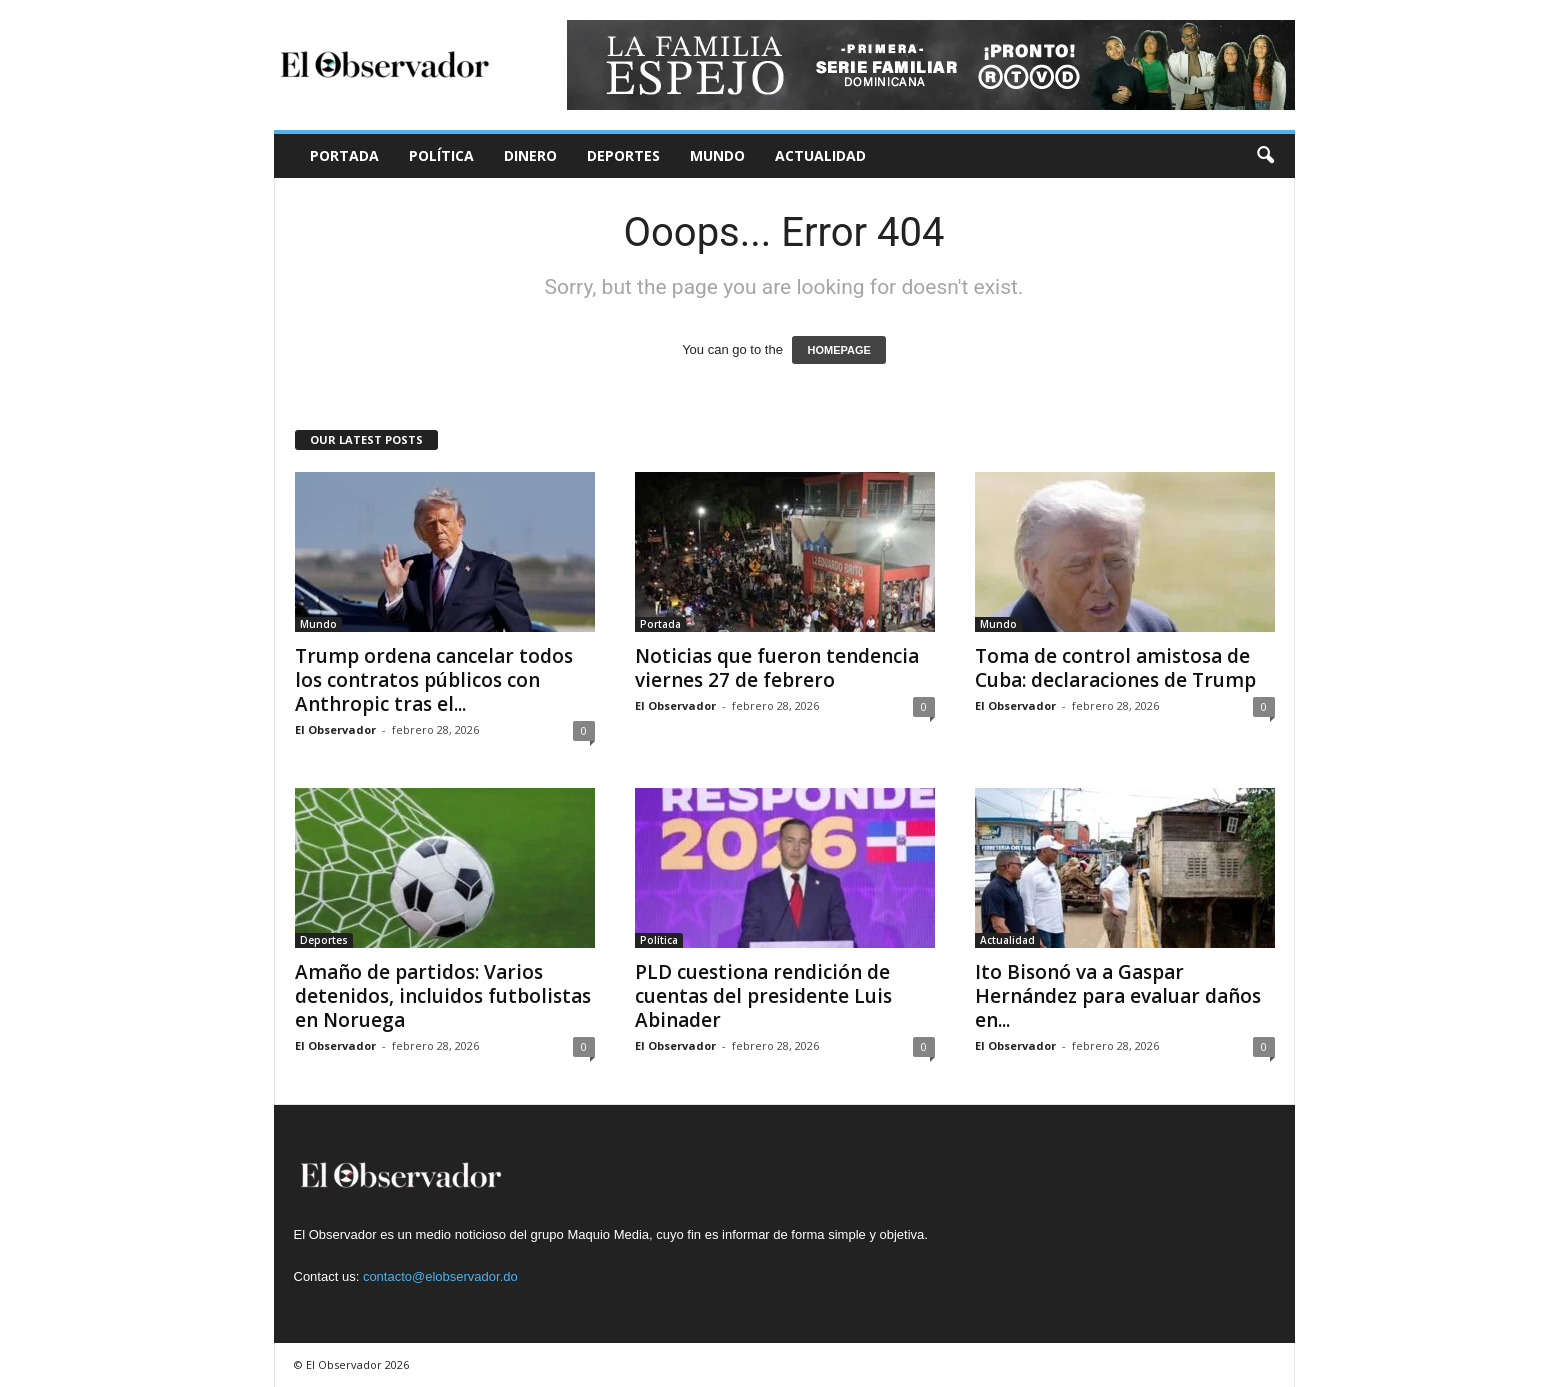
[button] (1265, 156)
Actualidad (820, 155)
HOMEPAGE (838, 350)
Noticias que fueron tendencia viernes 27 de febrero (777, 668)
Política (441, 155)
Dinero (530, 155)
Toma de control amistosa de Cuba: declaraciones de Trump (1115, 668)
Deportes (623, 155)
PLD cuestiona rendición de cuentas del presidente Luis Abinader (763, 996)
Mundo (717, 155)
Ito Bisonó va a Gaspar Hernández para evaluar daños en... (1118, 996)
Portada (344, 155)
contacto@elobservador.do (440, 1276)
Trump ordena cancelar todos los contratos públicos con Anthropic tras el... (434, 680)
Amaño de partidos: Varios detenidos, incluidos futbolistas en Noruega (443, 996)
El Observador (335, 729)
